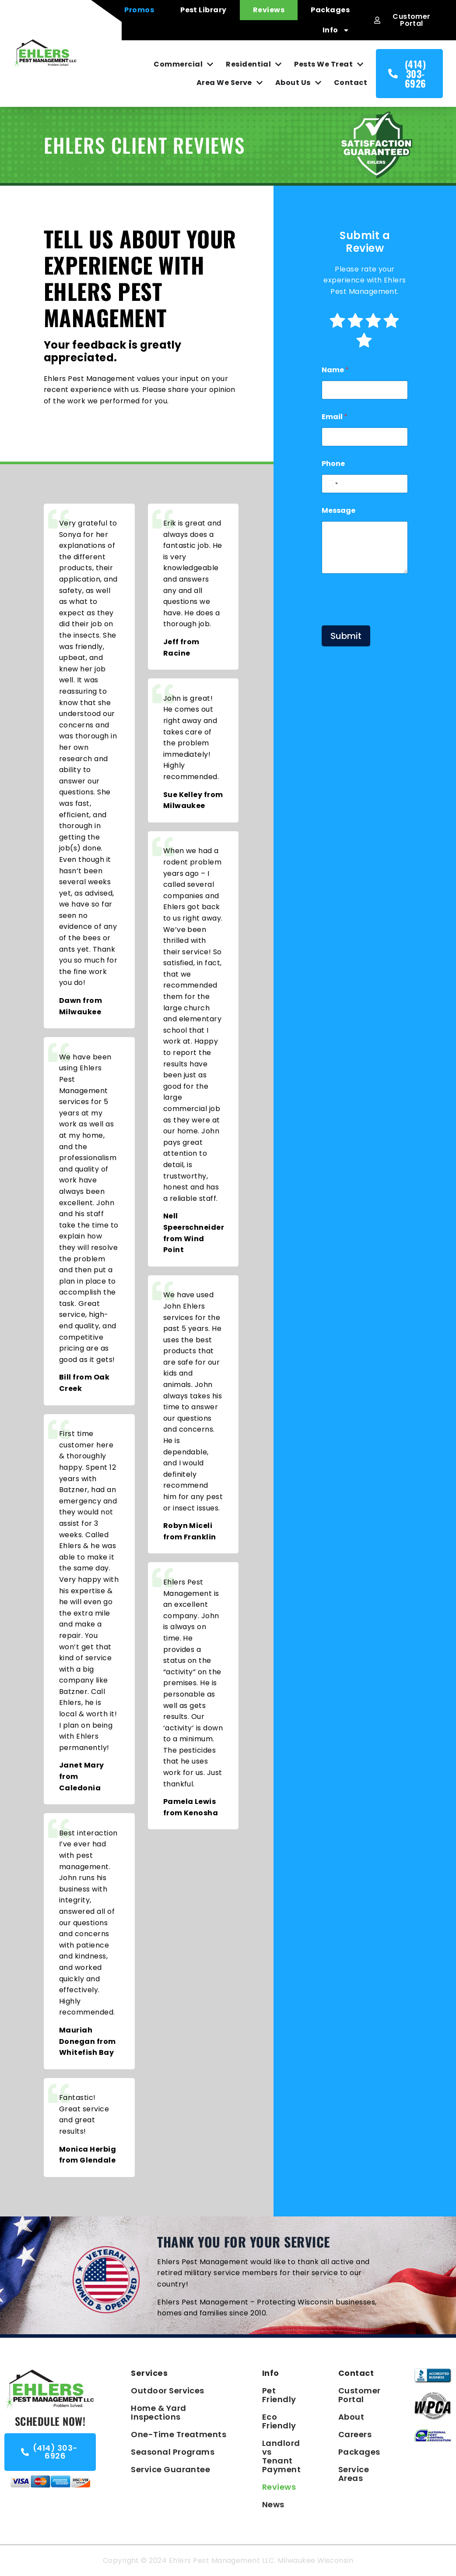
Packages (330, 10)
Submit (345, 636)
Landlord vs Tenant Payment (281, 2456)
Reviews (268, 10)
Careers (355, 2434)
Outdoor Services (167, 2390)
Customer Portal (358, 2395)
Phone (333, 463)
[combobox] (331, 483)
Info (336, 30)
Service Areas (353, 2474)
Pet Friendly (279, 2395)
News (273, 2504)
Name (335, 370)
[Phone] (365, 483)
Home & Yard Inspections (158, 2412)
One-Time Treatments (178, 2434)
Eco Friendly (279, 2421)
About (351, 2416)
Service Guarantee (170, 2469)
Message (338, 510)
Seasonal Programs (172, 2451)
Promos (139, 10)
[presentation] (388, 617)
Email (334, 417)
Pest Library (203, 10)
